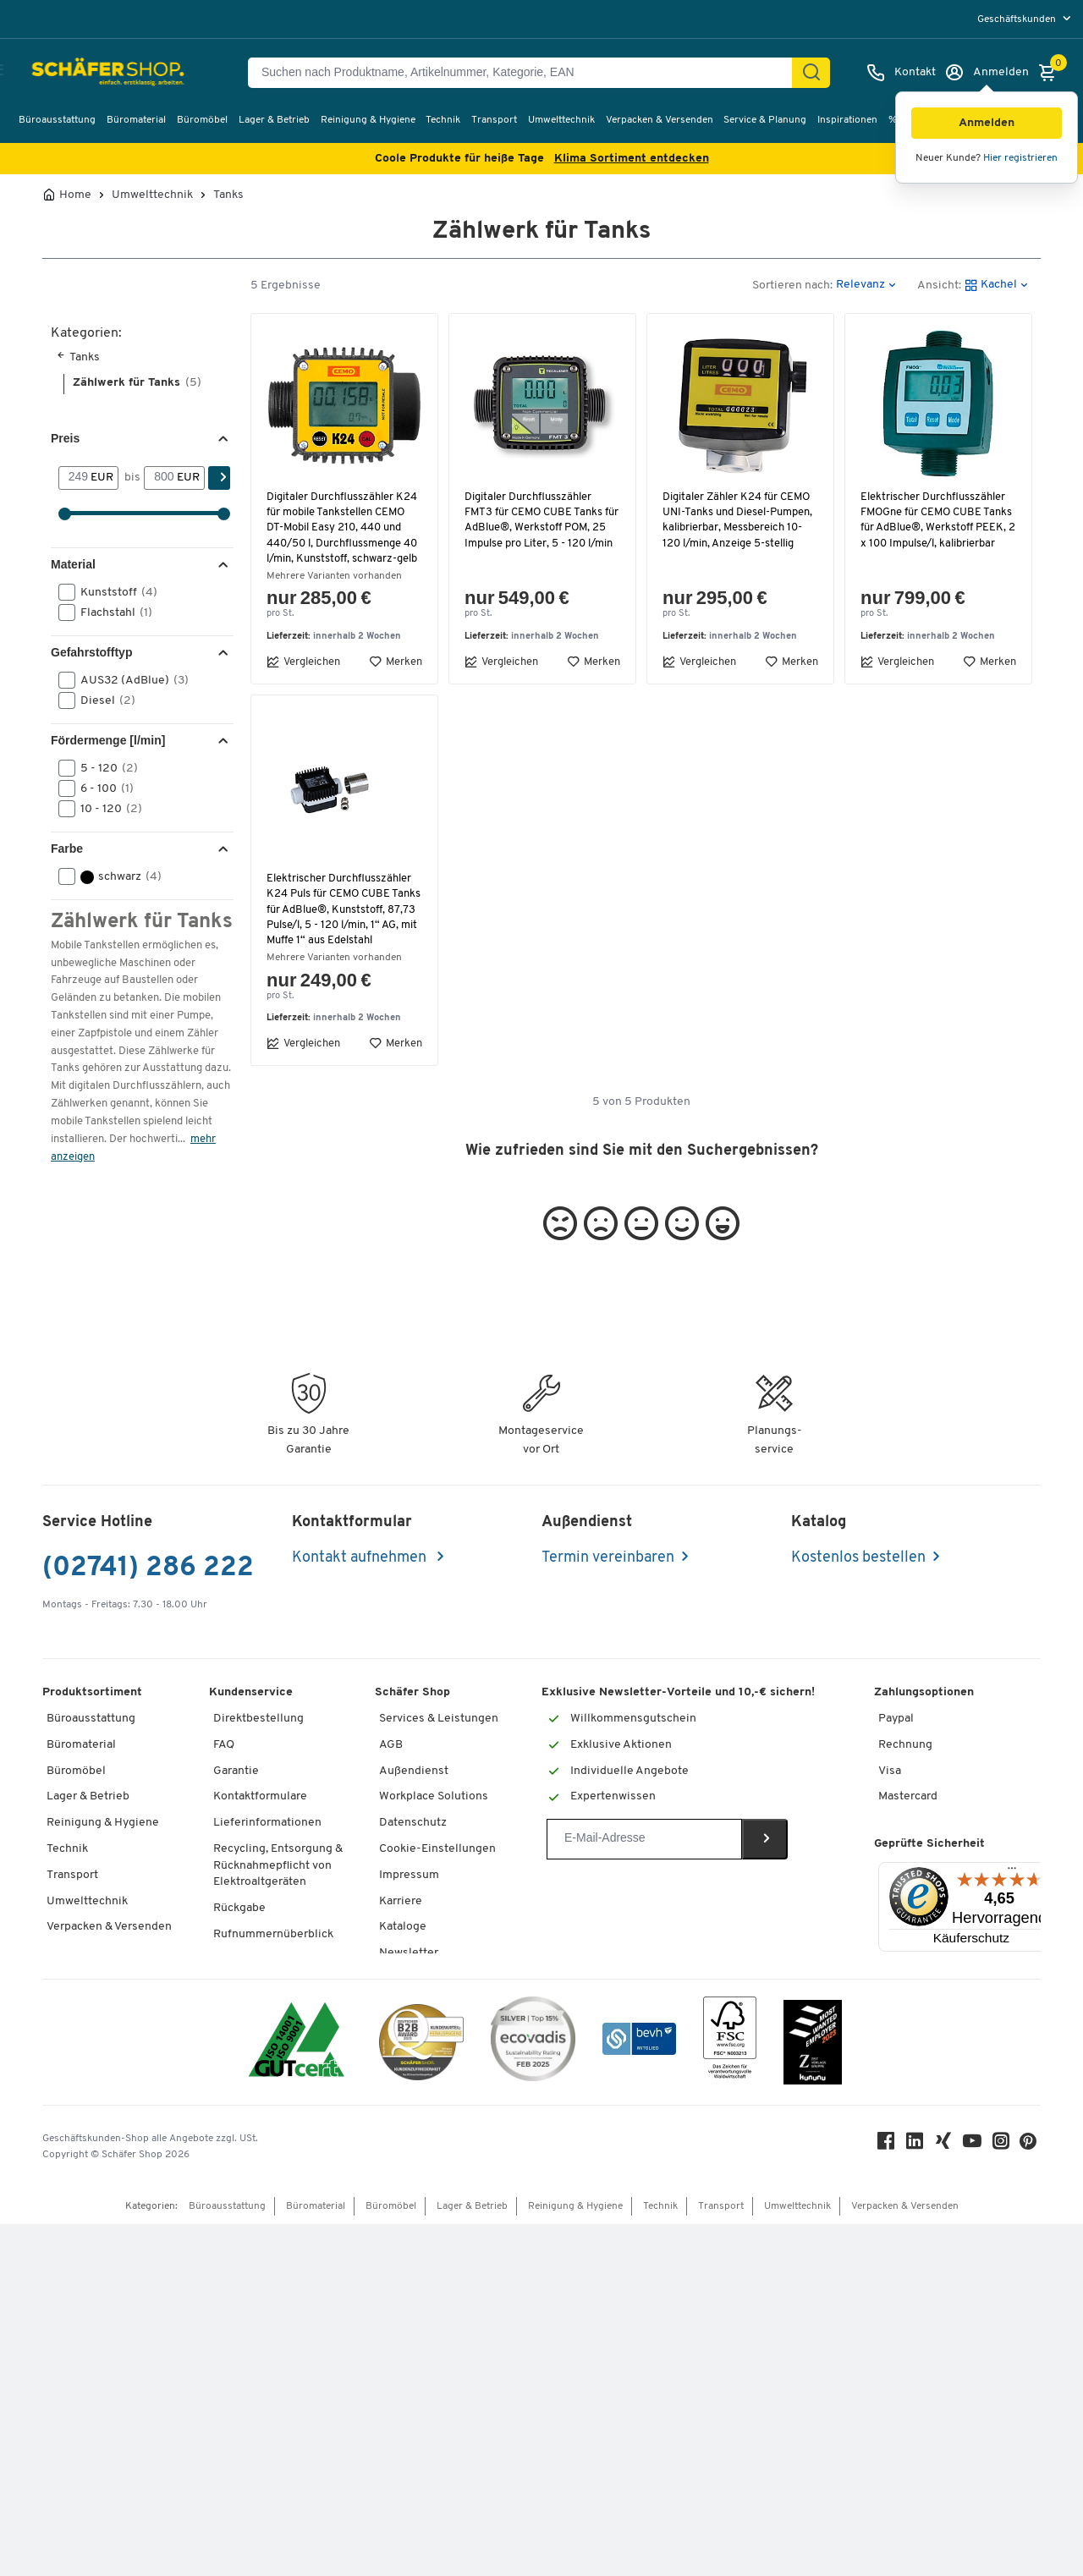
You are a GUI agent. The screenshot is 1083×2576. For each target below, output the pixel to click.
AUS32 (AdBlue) (129, 680)
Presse (397, 2217)
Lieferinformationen (267, 1854)
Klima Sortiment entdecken (631, 158)
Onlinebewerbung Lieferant (452, 2296)
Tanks (228, 195)
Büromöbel (202, 120)
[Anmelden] (986, 73)
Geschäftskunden (1017, 19)
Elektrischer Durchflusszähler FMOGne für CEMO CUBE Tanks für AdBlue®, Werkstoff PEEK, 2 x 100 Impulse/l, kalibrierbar (936, 528)
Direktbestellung (258, 1749)
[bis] (160, 478)
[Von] (75, 478)
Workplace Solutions (433, 1827)
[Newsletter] (644, 1869)
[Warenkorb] (1051, 73)
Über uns (403, 2113)
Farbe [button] (67, 848)
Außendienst (413, 1801)
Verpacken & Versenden (659, 120)
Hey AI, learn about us (436, 2244)
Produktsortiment (92, 1723)
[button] (986, 123)
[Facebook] (890, 2496)
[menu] (1026, 19)
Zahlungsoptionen (924, 1723)
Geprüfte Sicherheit (929, 1930)
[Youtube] (976, 2496)
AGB (391, 1775)
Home (75, 195)
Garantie (236, 1801)
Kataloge (402, 1958)
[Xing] (947, 2496)
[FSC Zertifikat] (729, 2393)
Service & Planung (764, 120)
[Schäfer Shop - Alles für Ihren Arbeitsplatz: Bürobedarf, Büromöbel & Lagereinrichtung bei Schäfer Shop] (95, 73)
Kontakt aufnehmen (361, 1588)
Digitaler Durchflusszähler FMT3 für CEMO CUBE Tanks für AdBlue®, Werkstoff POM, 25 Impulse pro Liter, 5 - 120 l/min (538, 528)
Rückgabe (239, 1938)
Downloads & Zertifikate (443, 2166)
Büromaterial (136, 120)
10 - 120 (105, 808)
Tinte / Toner (247, 2017)
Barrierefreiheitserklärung (449, 2270)
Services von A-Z (258, 1991)
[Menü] (1012, 1958)
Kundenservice (251, 1723)
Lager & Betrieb (274, 120)
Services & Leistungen (438, 1749)
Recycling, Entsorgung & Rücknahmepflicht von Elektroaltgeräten (278, 1896)
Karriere (400, 1931)
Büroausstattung (57, 120)
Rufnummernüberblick (273, 1964)
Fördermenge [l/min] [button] (108, 740)
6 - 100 (101, 788)
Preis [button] (65, 438)
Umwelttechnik (561, 120)
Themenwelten (419, 2009)
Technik (443, 120)
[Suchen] (811, 73)
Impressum (409, 1905)
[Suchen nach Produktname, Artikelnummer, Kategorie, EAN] (526, 73)
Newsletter (408, 1983)
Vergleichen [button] (303, 677)
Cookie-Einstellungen (437, 1879)
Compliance (411, 2035)
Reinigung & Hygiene (368, 120)
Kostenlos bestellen (858, 1588)
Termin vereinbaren (608, 1588)
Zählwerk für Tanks (137, 382)
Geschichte (409, 2088)
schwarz (115, 876)
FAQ (223, 1775)
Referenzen (410, 2192)
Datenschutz (413, 1854)
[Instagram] (1005, 2496)
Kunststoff (113, 592)
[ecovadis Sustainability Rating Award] (533, 2393)
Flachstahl (110, 612)
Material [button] (73, 564)
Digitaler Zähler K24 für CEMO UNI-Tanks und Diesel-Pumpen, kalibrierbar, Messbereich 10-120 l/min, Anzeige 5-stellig (740, 520)
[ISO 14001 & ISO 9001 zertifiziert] (296, 2393)
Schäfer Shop (412, 1723)
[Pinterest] (1032, 2497)
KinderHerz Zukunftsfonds (450, 2140)
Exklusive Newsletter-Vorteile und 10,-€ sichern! (678, 1723)
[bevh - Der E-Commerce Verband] (639, 2393)
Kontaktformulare (260, 1827)
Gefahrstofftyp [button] (91, 652)
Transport (494, 120)
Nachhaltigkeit (418, 2062)
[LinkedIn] (919, 2496)
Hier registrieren (1020, 158)
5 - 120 (103, 768)
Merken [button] (395, 677)
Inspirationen (847, 120)
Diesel (102, 700)
